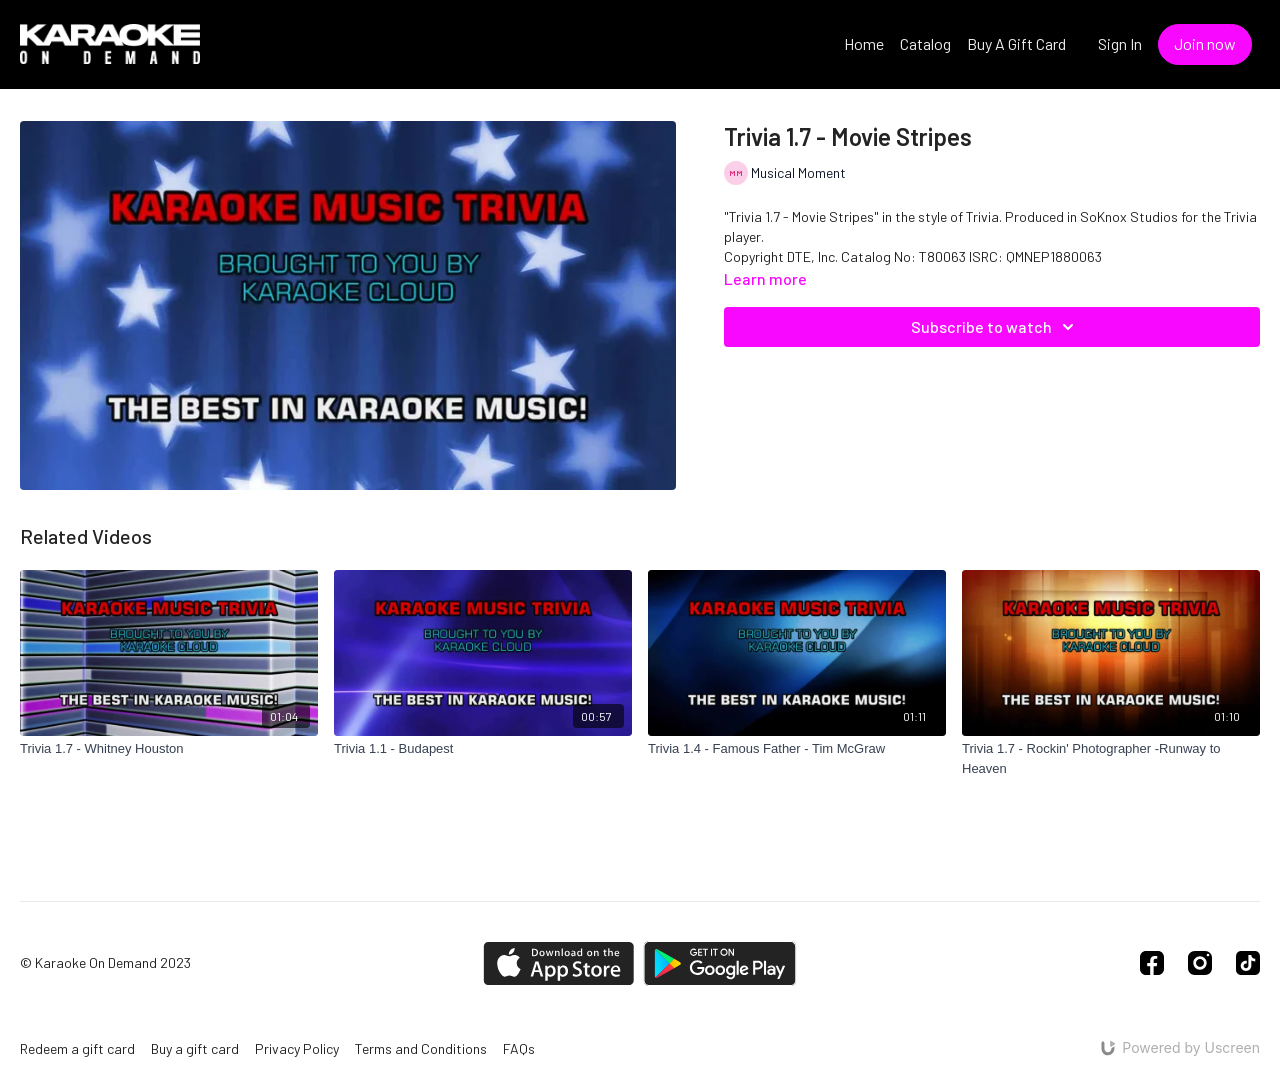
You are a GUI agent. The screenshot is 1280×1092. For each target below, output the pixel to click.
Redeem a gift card (77, 1048)
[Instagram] (1200, 963)
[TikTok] (1248, 963)
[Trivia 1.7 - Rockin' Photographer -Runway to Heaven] (1111, 758)
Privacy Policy (297, 1048)
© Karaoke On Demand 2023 (105, 963)
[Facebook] (1152, 963)
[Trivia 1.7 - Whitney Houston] (169, 749)
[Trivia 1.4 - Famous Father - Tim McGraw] (797, 749)
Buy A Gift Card (1016, 43)
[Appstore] (558, 963)
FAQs (519, 1048)
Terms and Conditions (421, 1048)
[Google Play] (720, 963)
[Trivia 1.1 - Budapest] (483, 749)
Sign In (1120, 43)
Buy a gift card (195, 1048)
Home (864, 43)
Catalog (925, 43)
